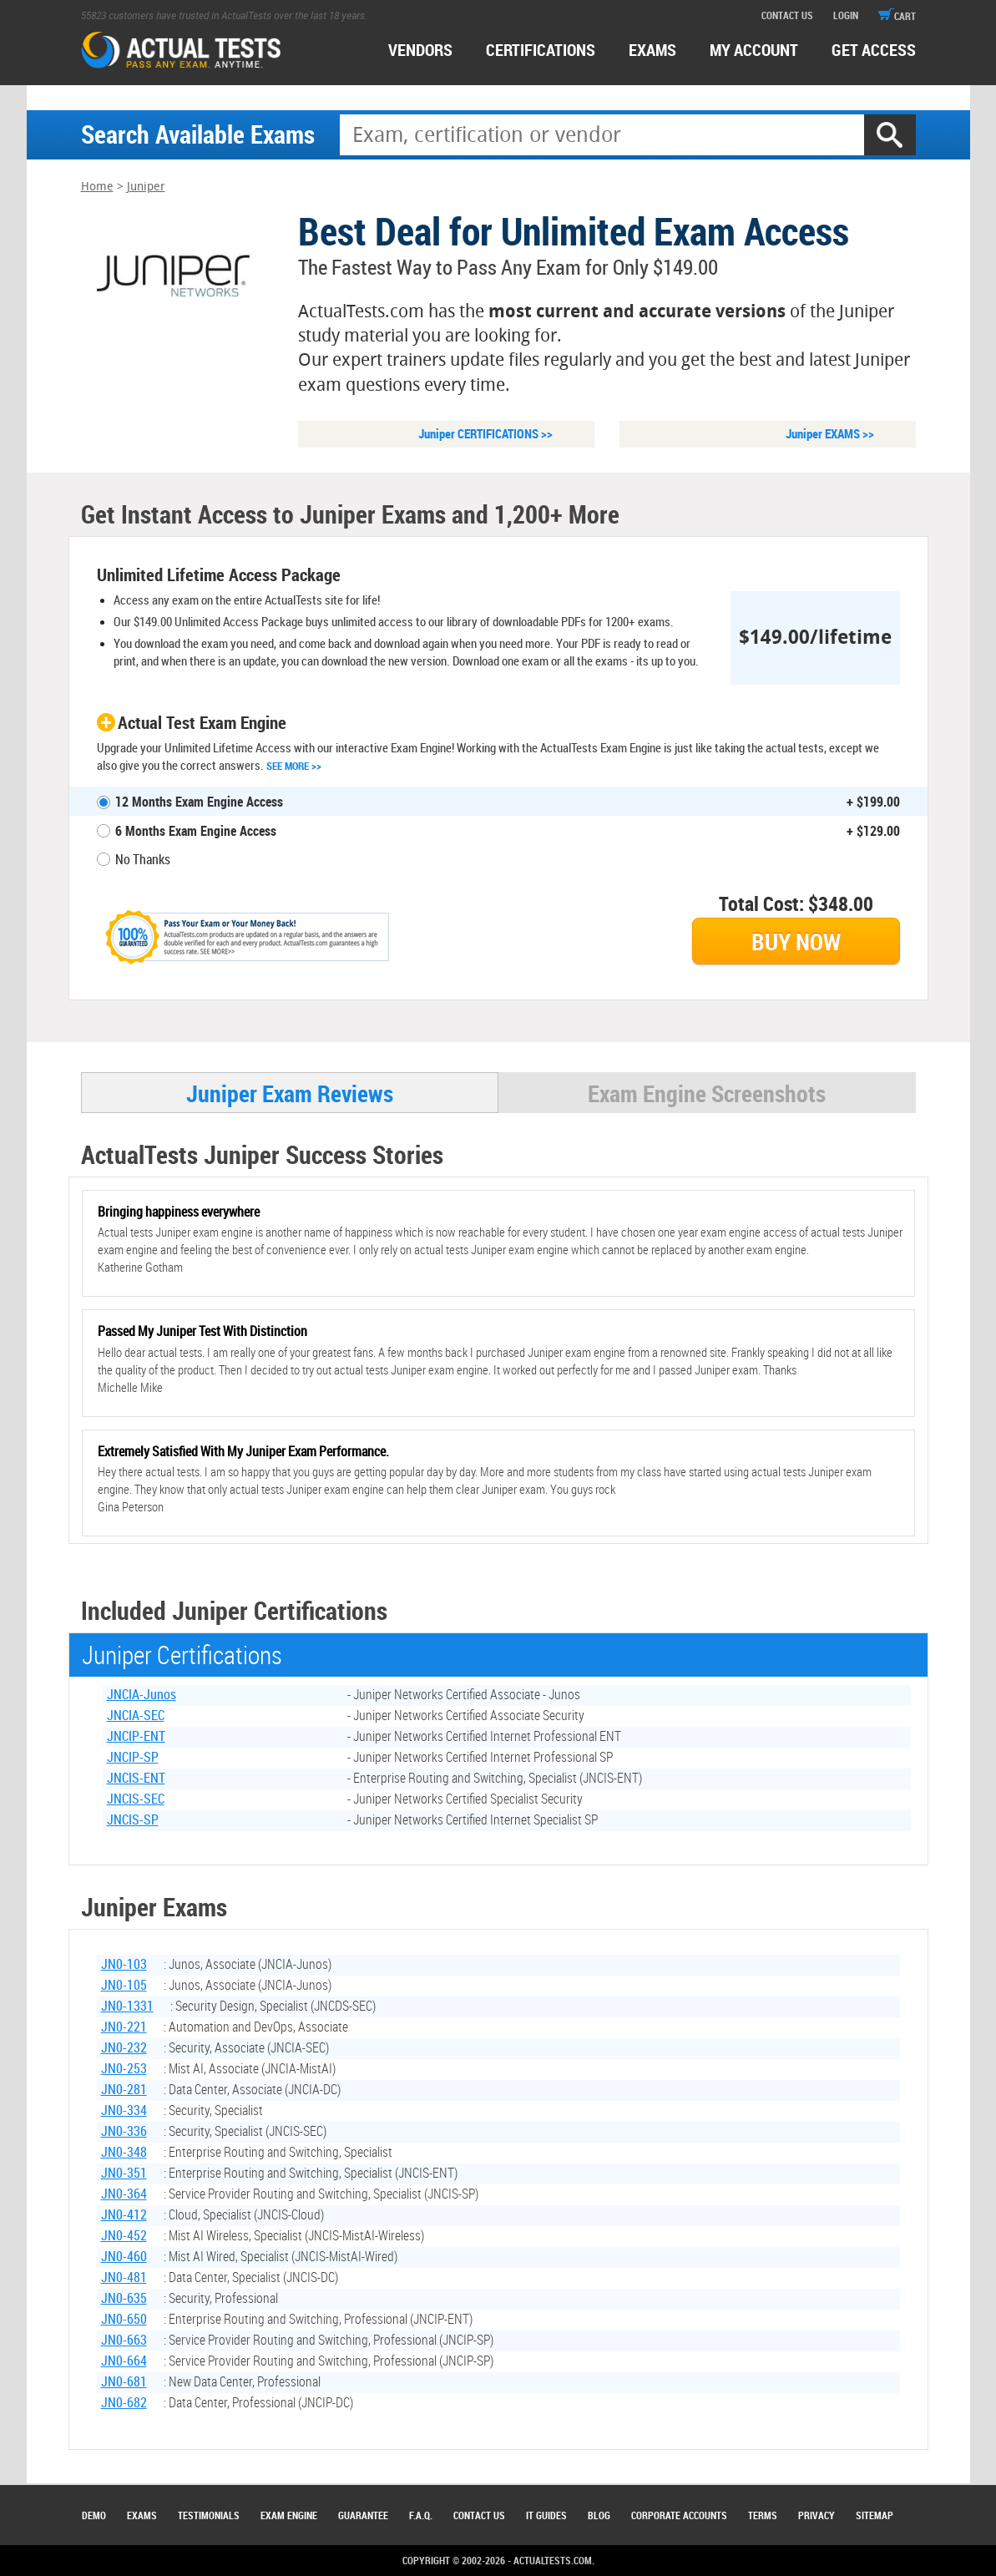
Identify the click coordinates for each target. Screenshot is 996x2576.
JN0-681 (124, 2383)
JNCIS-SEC (135, 1800)
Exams (142, 2515)
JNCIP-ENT (136, 1737)
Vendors (420, 49)
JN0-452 (124, 2237)
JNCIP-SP (133, 1758)
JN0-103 (124, 1965)
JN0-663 (124, 2341)
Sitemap (874, 2515)
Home (97, 187)
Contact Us (479, 2515)
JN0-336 (124, 2132)
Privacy (816, 2515)
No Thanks (142, 860)
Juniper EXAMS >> (830, 434)
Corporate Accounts (679, 2515)
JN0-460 (124, 2258)
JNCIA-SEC (135, 1717)
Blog (599, 2515)
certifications (540, 49)
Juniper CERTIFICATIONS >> (485, 434)
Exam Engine (288, 2515)
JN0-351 (124, 2174)
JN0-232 (124, 2049)
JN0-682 (124, 2404)
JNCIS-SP (133, 1821)
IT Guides (546, 2515)
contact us (787, 15)
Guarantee (363, 2515)
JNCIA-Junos (141, 1696)
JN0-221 (124, 2028)
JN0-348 (124, 2153)
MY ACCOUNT (754, 49)
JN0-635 (124, 2299)
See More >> (293, 766)
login (845, 15)
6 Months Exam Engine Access (195, 831)
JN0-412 (124, 2216)
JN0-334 (124, 2112)
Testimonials (209, 2515)
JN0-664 (124, 2362)
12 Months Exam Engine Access (199, 802)
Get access (874, 49)
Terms (762, 2515)
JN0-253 (124, 2070)
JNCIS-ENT (136, 1779)
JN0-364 (124, 2195)
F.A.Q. (420, 2515)
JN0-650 (124, 2320)
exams (652, 49)
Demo (94, 2515)
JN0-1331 (127, 2007)
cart (897, 16)
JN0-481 (124, 2279)
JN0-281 (124, 2091)
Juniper (146, 187)
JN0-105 (124, 1986)
